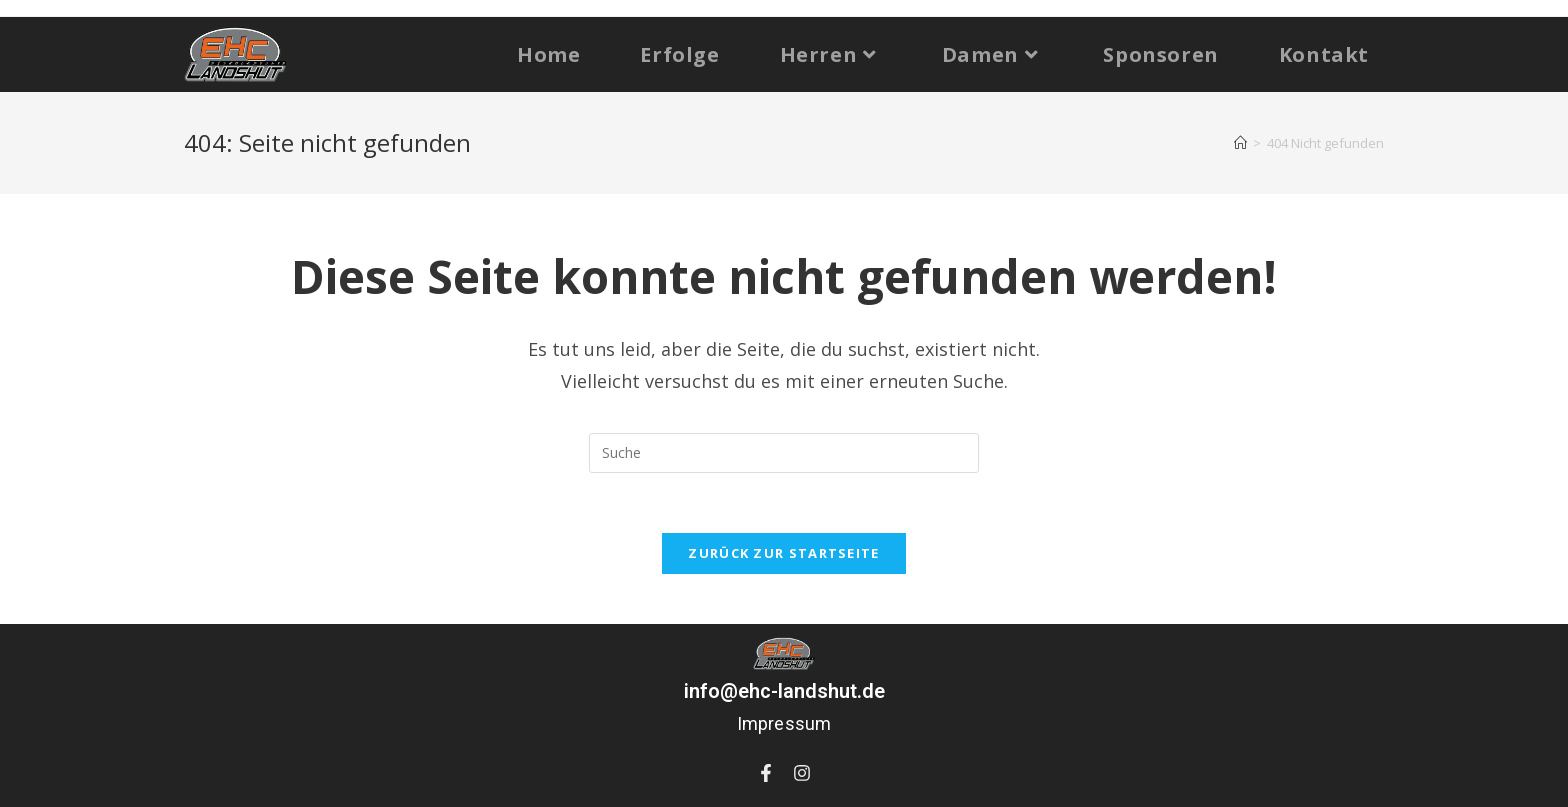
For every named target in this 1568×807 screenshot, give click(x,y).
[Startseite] (1240, 143)
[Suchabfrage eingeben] (784, 453)
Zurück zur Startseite (783, 553)
